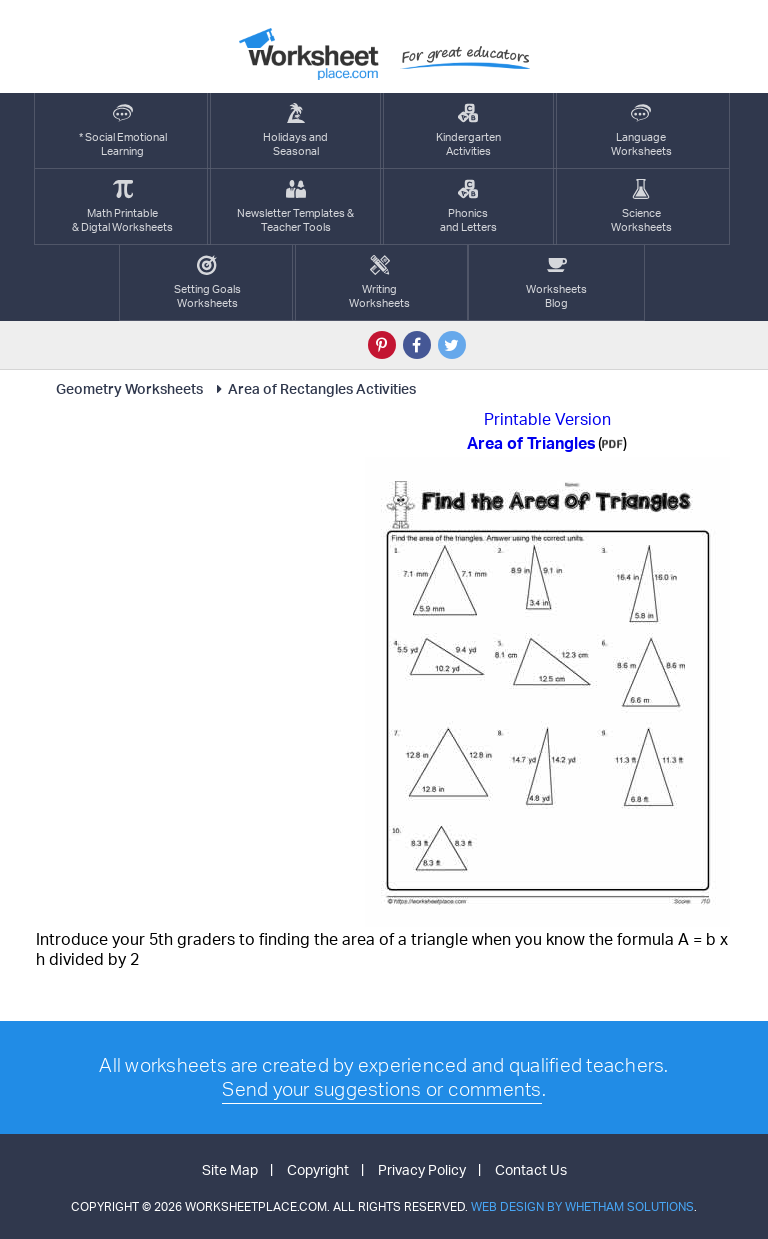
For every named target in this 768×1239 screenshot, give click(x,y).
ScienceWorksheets (641, 206)
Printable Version (547, 419)
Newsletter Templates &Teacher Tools (295, 206)
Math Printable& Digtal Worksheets (122, 206)
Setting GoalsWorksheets (207, 282)
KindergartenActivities (468, 130)
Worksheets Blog (556, 282)
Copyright (318, 1169)
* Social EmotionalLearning (123, 130)
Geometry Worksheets (129, 388)
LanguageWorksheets (641, 130)
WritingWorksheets (379, 282)
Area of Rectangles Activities (313, 388)
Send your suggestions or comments (381, 1089)
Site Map (230, 1169)
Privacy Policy (422, 1169)
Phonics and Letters (468, 206)
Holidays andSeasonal (295, 130)
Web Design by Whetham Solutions (582, 1206)
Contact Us (531, 1169)
